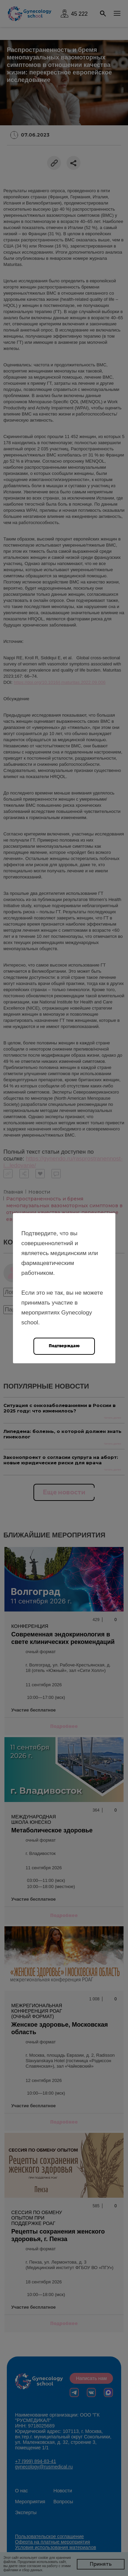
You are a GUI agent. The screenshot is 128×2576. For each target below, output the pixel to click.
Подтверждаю (64, 1345)
